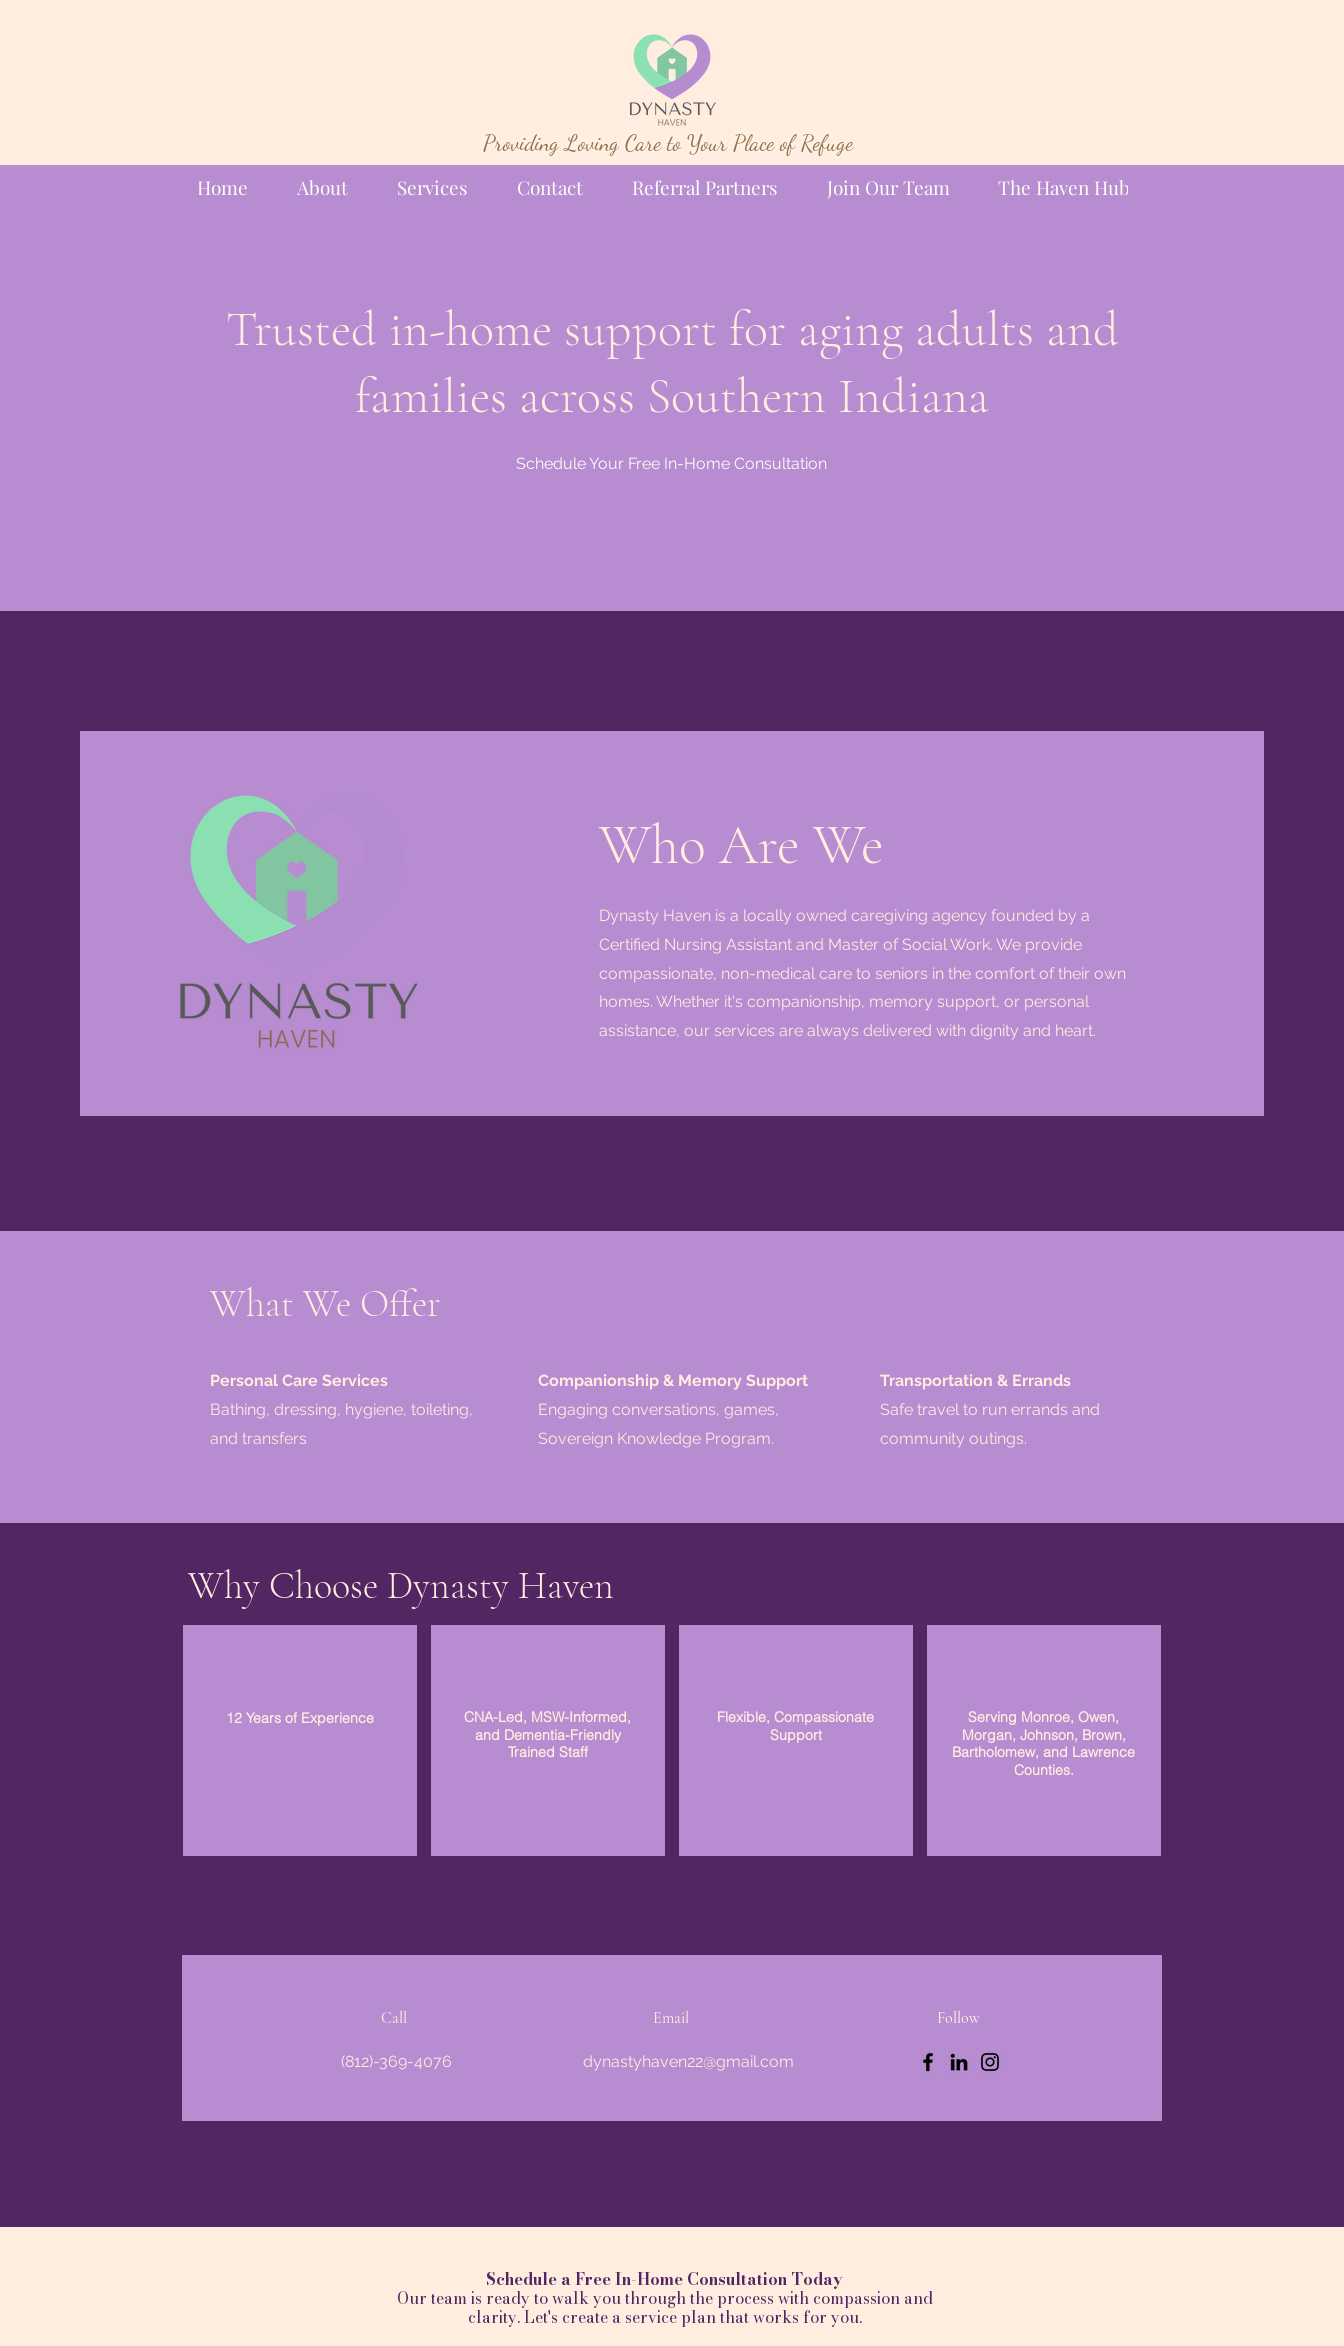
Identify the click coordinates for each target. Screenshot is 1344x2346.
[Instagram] (990, 2062)
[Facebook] (928, 2062)
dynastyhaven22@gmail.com (688, 2061)
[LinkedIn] (959, 2062)
